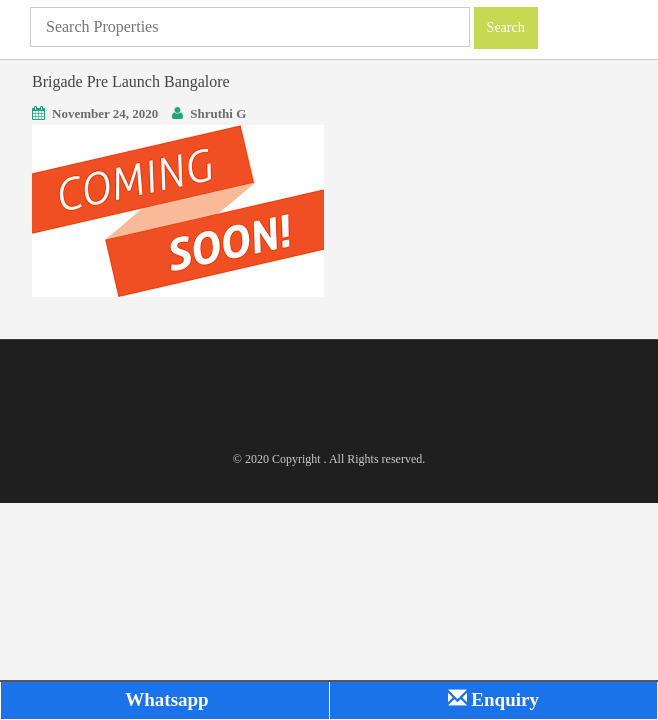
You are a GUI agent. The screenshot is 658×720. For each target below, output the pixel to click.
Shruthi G (218, 113)
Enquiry (493, 699)
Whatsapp (165, 699)
